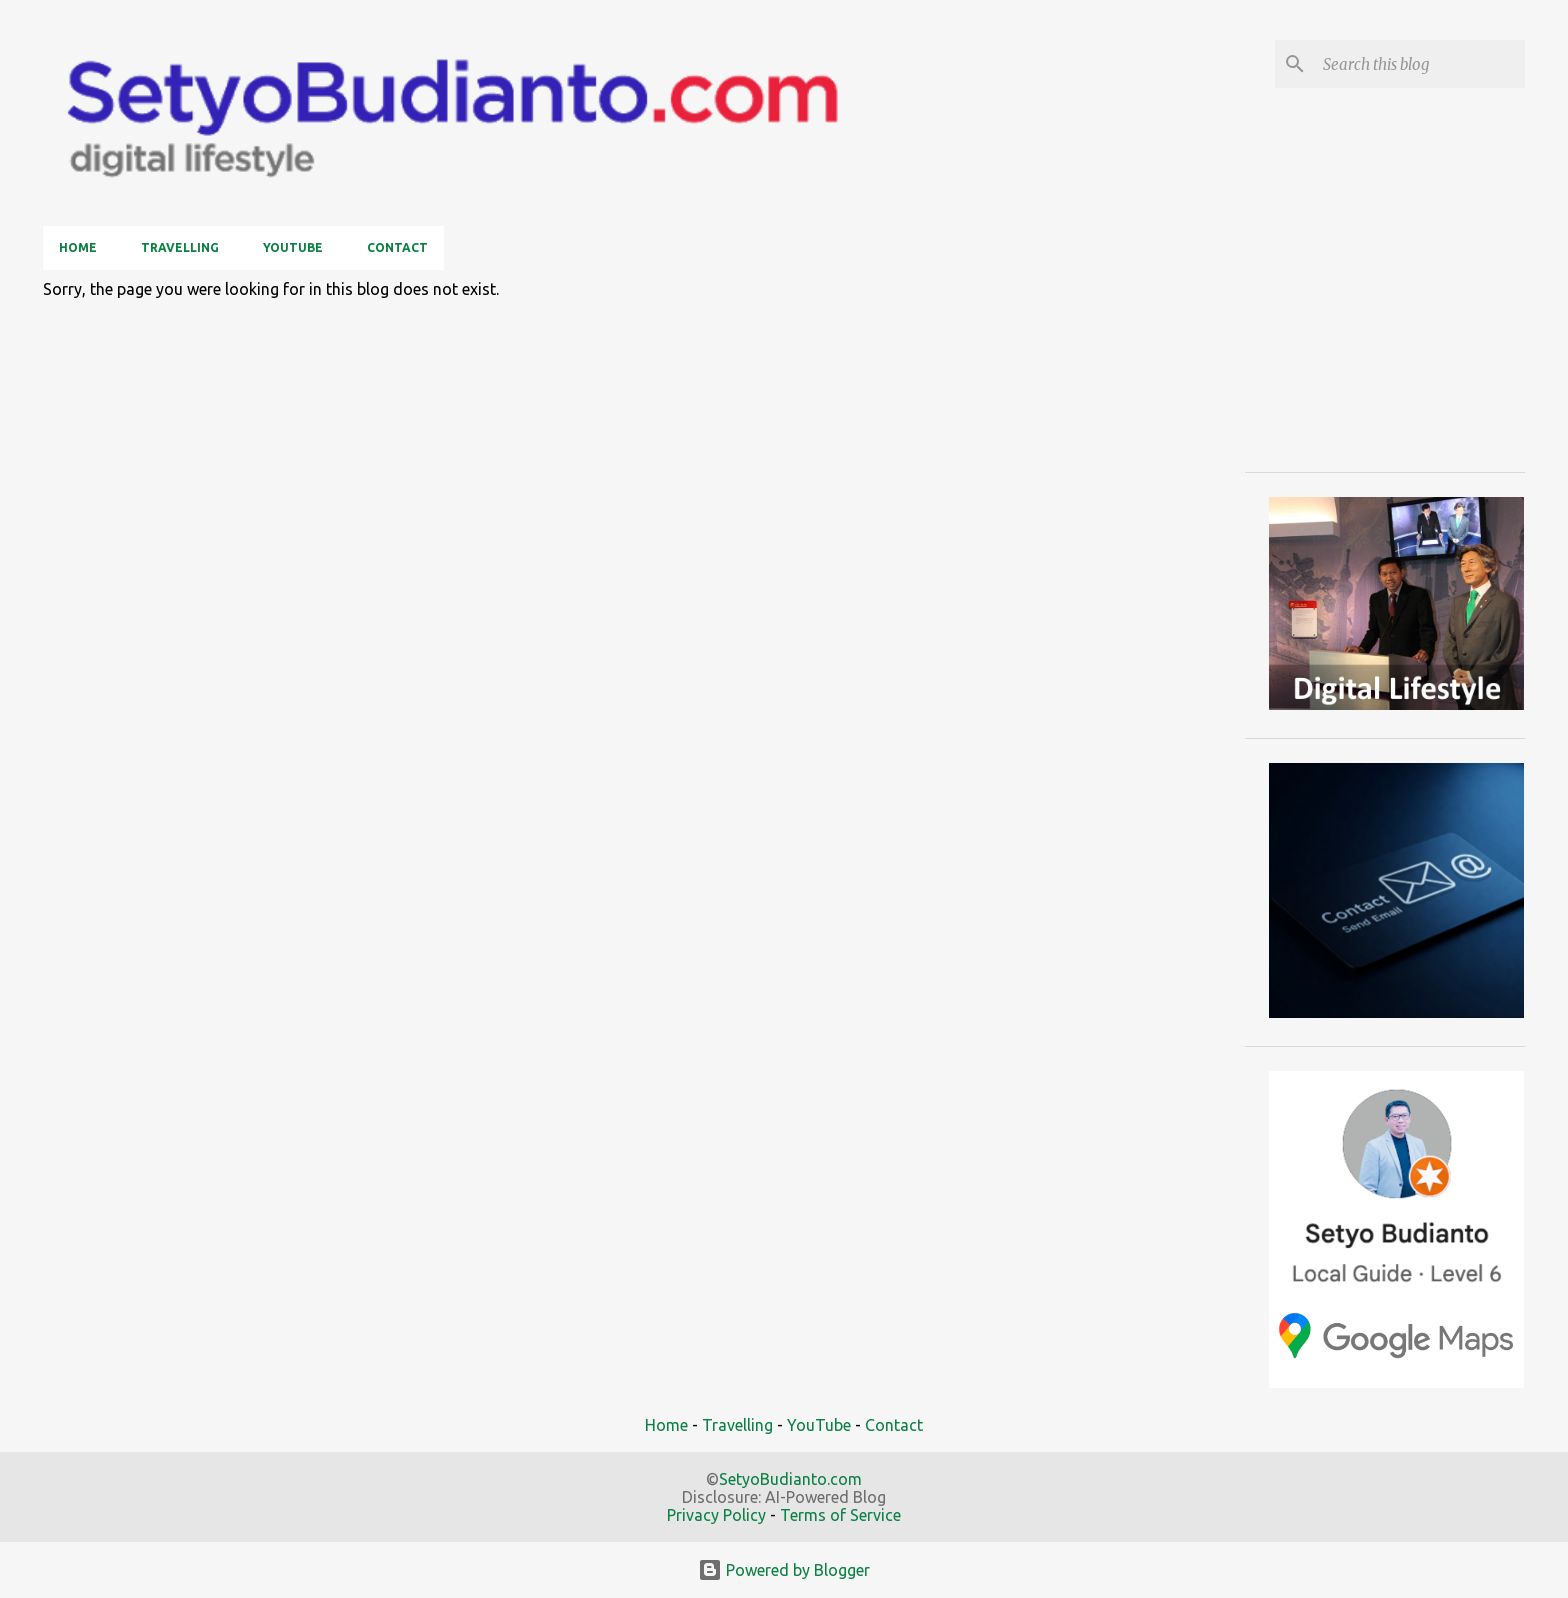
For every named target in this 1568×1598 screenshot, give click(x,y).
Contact (397, 247)
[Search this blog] (1420, 64)
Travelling (180, 247)
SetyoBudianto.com (790, 1479)
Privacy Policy (716, 1515)
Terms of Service (840, 1515)
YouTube (293, 247)
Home (78, 247)
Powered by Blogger (784, 1570)
